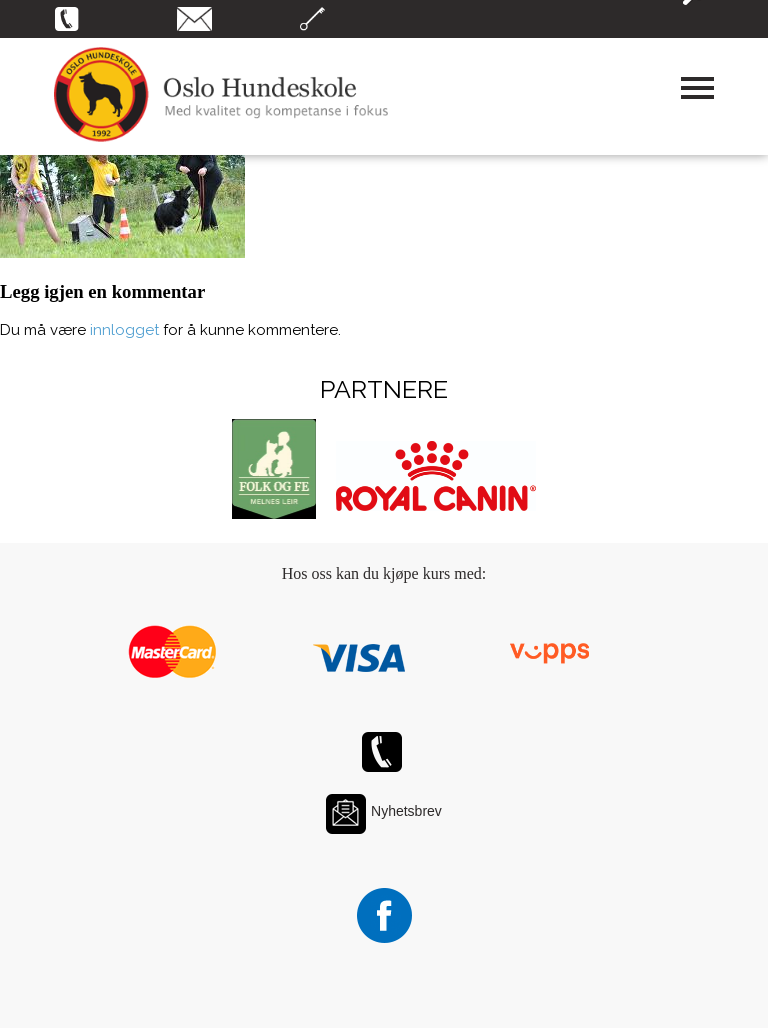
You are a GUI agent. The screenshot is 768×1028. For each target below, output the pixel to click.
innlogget (124, 330)
